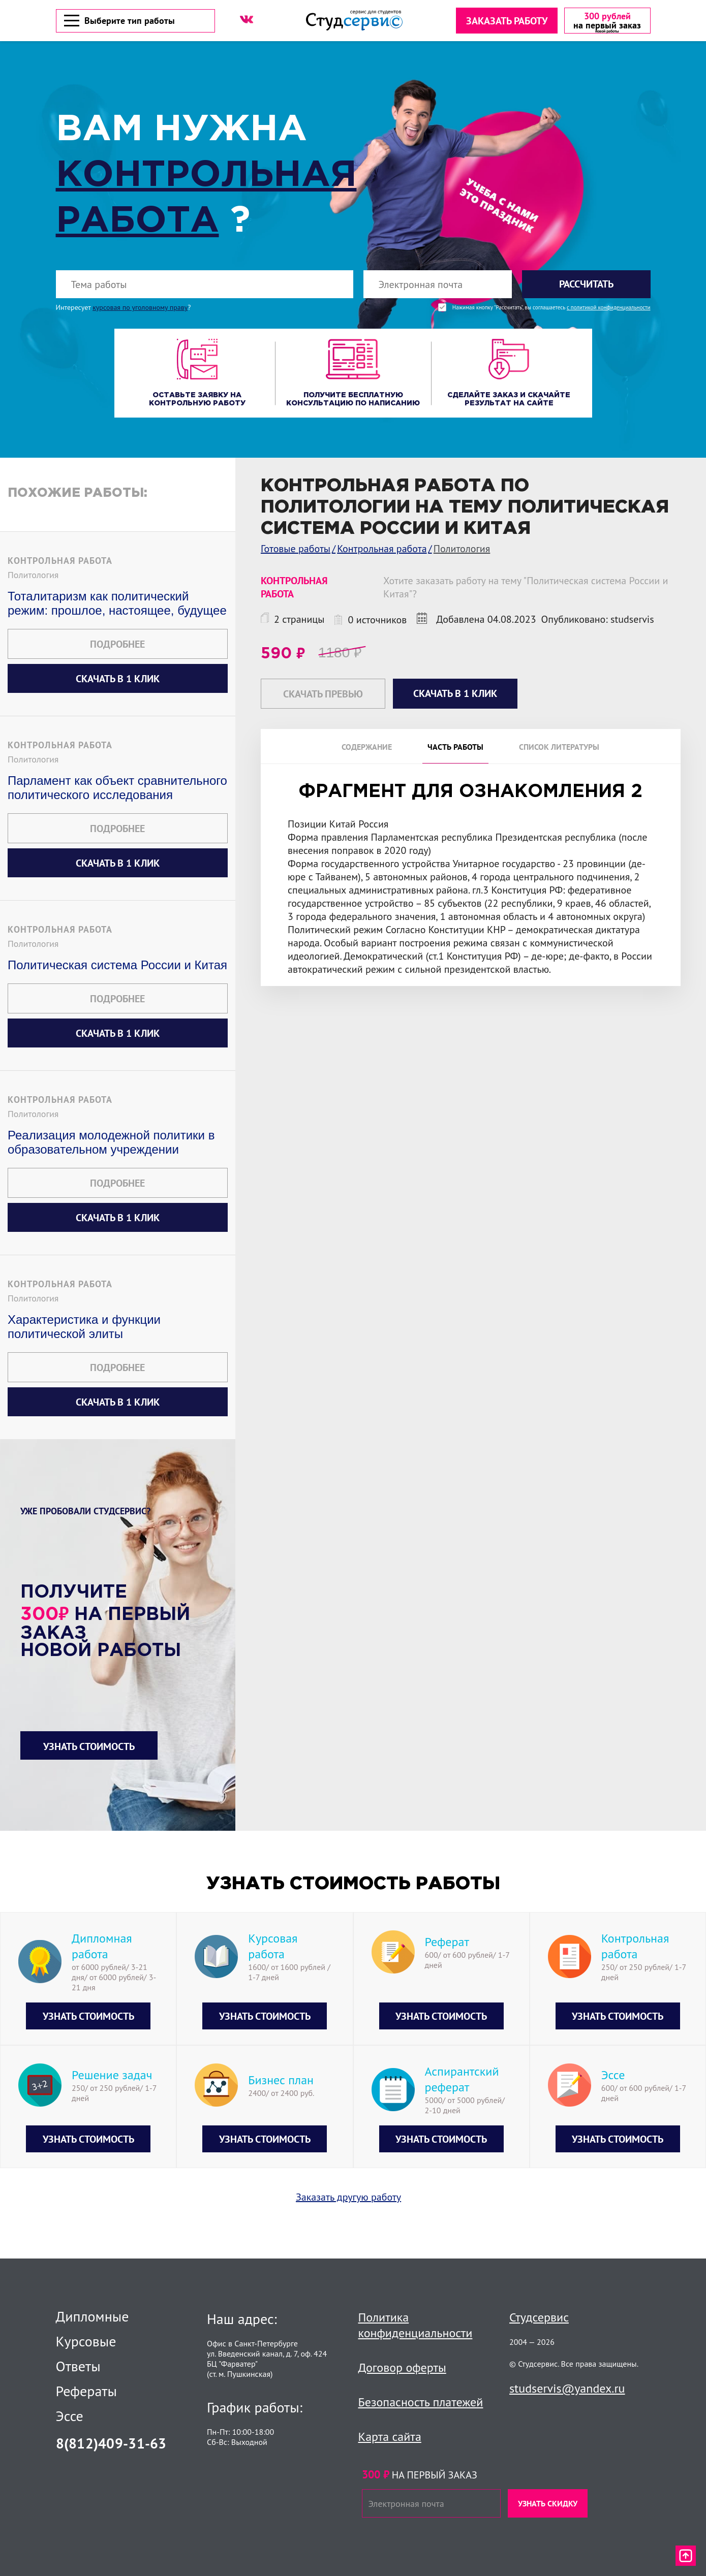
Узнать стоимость (89, 1749)
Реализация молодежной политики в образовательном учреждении (111, 1145)
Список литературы (559, 749)
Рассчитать (586, 286)
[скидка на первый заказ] (606, 22)
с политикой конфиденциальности (609, 310)
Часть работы (455, 749)
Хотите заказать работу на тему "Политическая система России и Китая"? (525, 590)
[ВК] (246, 21)
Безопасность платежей (420, 2402)
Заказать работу (505, 21)
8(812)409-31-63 (111, 2443)
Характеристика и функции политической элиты (84, 1329)
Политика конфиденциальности (415, 2325)
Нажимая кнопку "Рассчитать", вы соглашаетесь (551, 310)
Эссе (69, 2416)
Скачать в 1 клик (118, 681)
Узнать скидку (547, 2503)
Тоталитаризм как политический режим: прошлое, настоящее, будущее (117, 606)
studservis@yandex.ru (567, 2388)
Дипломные (92, 2316)
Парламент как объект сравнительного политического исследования (117, 790)
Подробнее (117, 646)
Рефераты (86, 2391)
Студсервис (539, 2317)
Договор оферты (402, 2367)
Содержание (367, 749)
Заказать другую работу (348, 2199)
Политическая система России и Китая (117, 967)
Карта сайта (389, 2436)
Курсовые (86, 2341)
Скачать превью (323, 696)
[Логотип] (353, 21)
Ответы (78, 2366)
